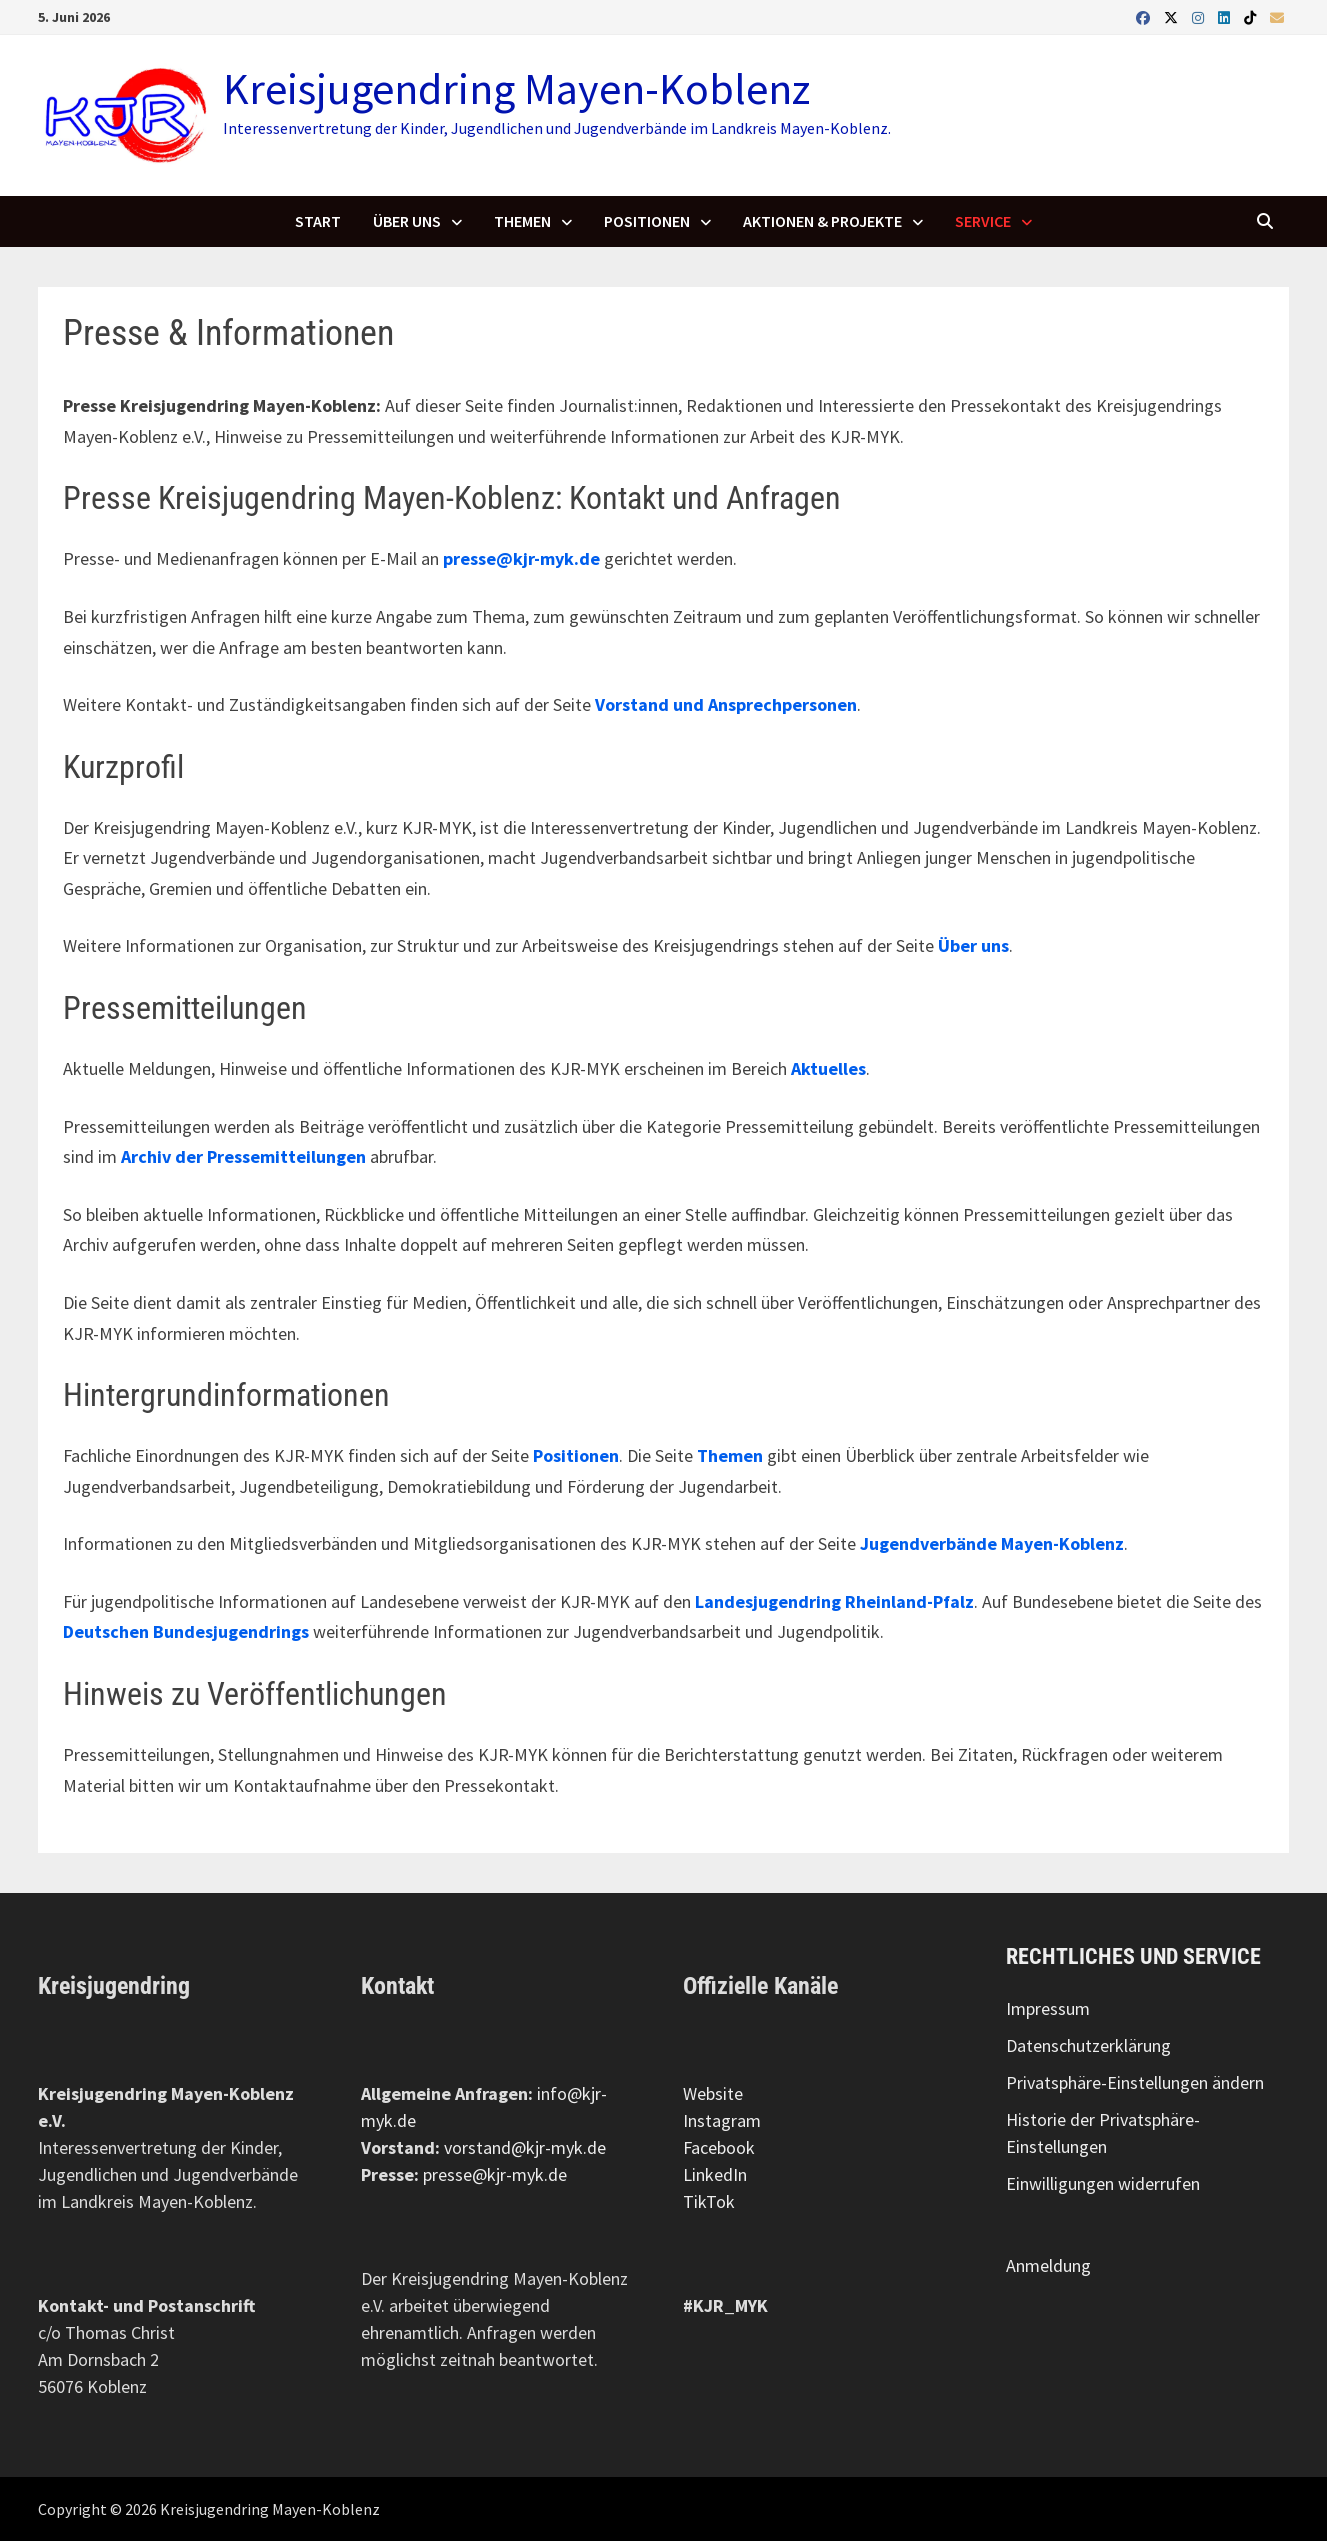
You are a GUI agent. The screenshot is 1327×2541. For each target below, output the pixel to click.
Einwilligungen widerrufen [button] (1103, 2183)
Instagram (722, 2120)
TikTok (709, 2201)
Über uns (407, 221)
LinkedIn (715, 2174)
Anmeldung (1048, 2265)
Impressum (1048, 2008)
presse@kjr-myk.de (495, 2174)
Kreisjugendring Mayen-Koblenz (516, 88)
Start (318, 221)
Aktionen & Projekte (822, 221)
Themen (522, 221)
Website (713, 2093)
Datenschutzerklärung (1088, 2045)
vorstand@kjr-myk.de (525, 2147)
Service (983, 221)
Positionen (647, 221)
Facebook (719, 2147)
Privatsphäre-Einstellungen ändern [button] (1135, 2082)
